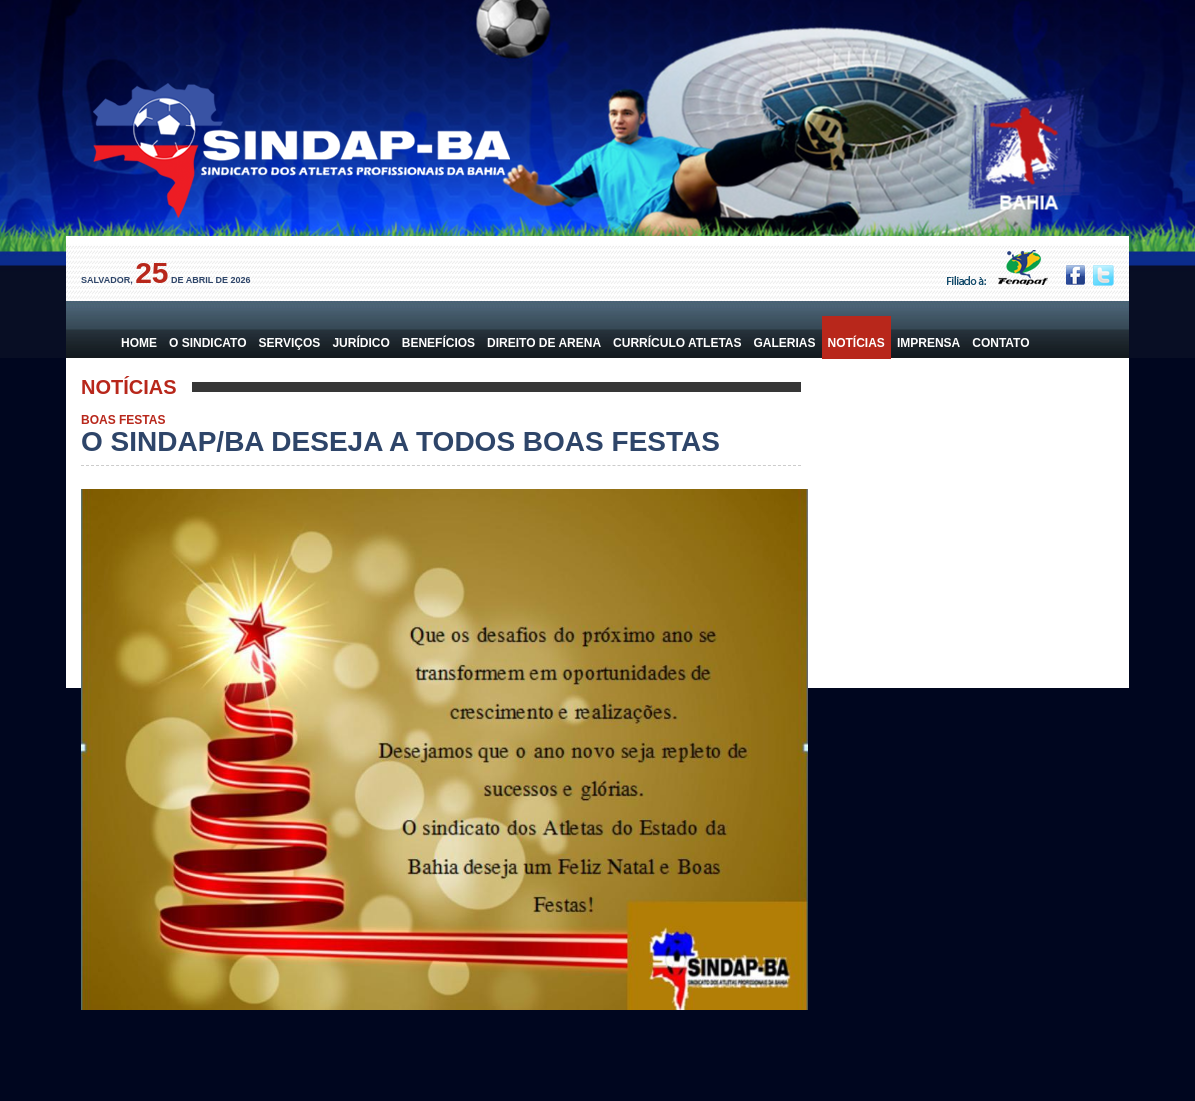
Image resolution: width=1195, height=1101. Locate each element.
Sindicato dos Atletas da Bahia (299, 157)
